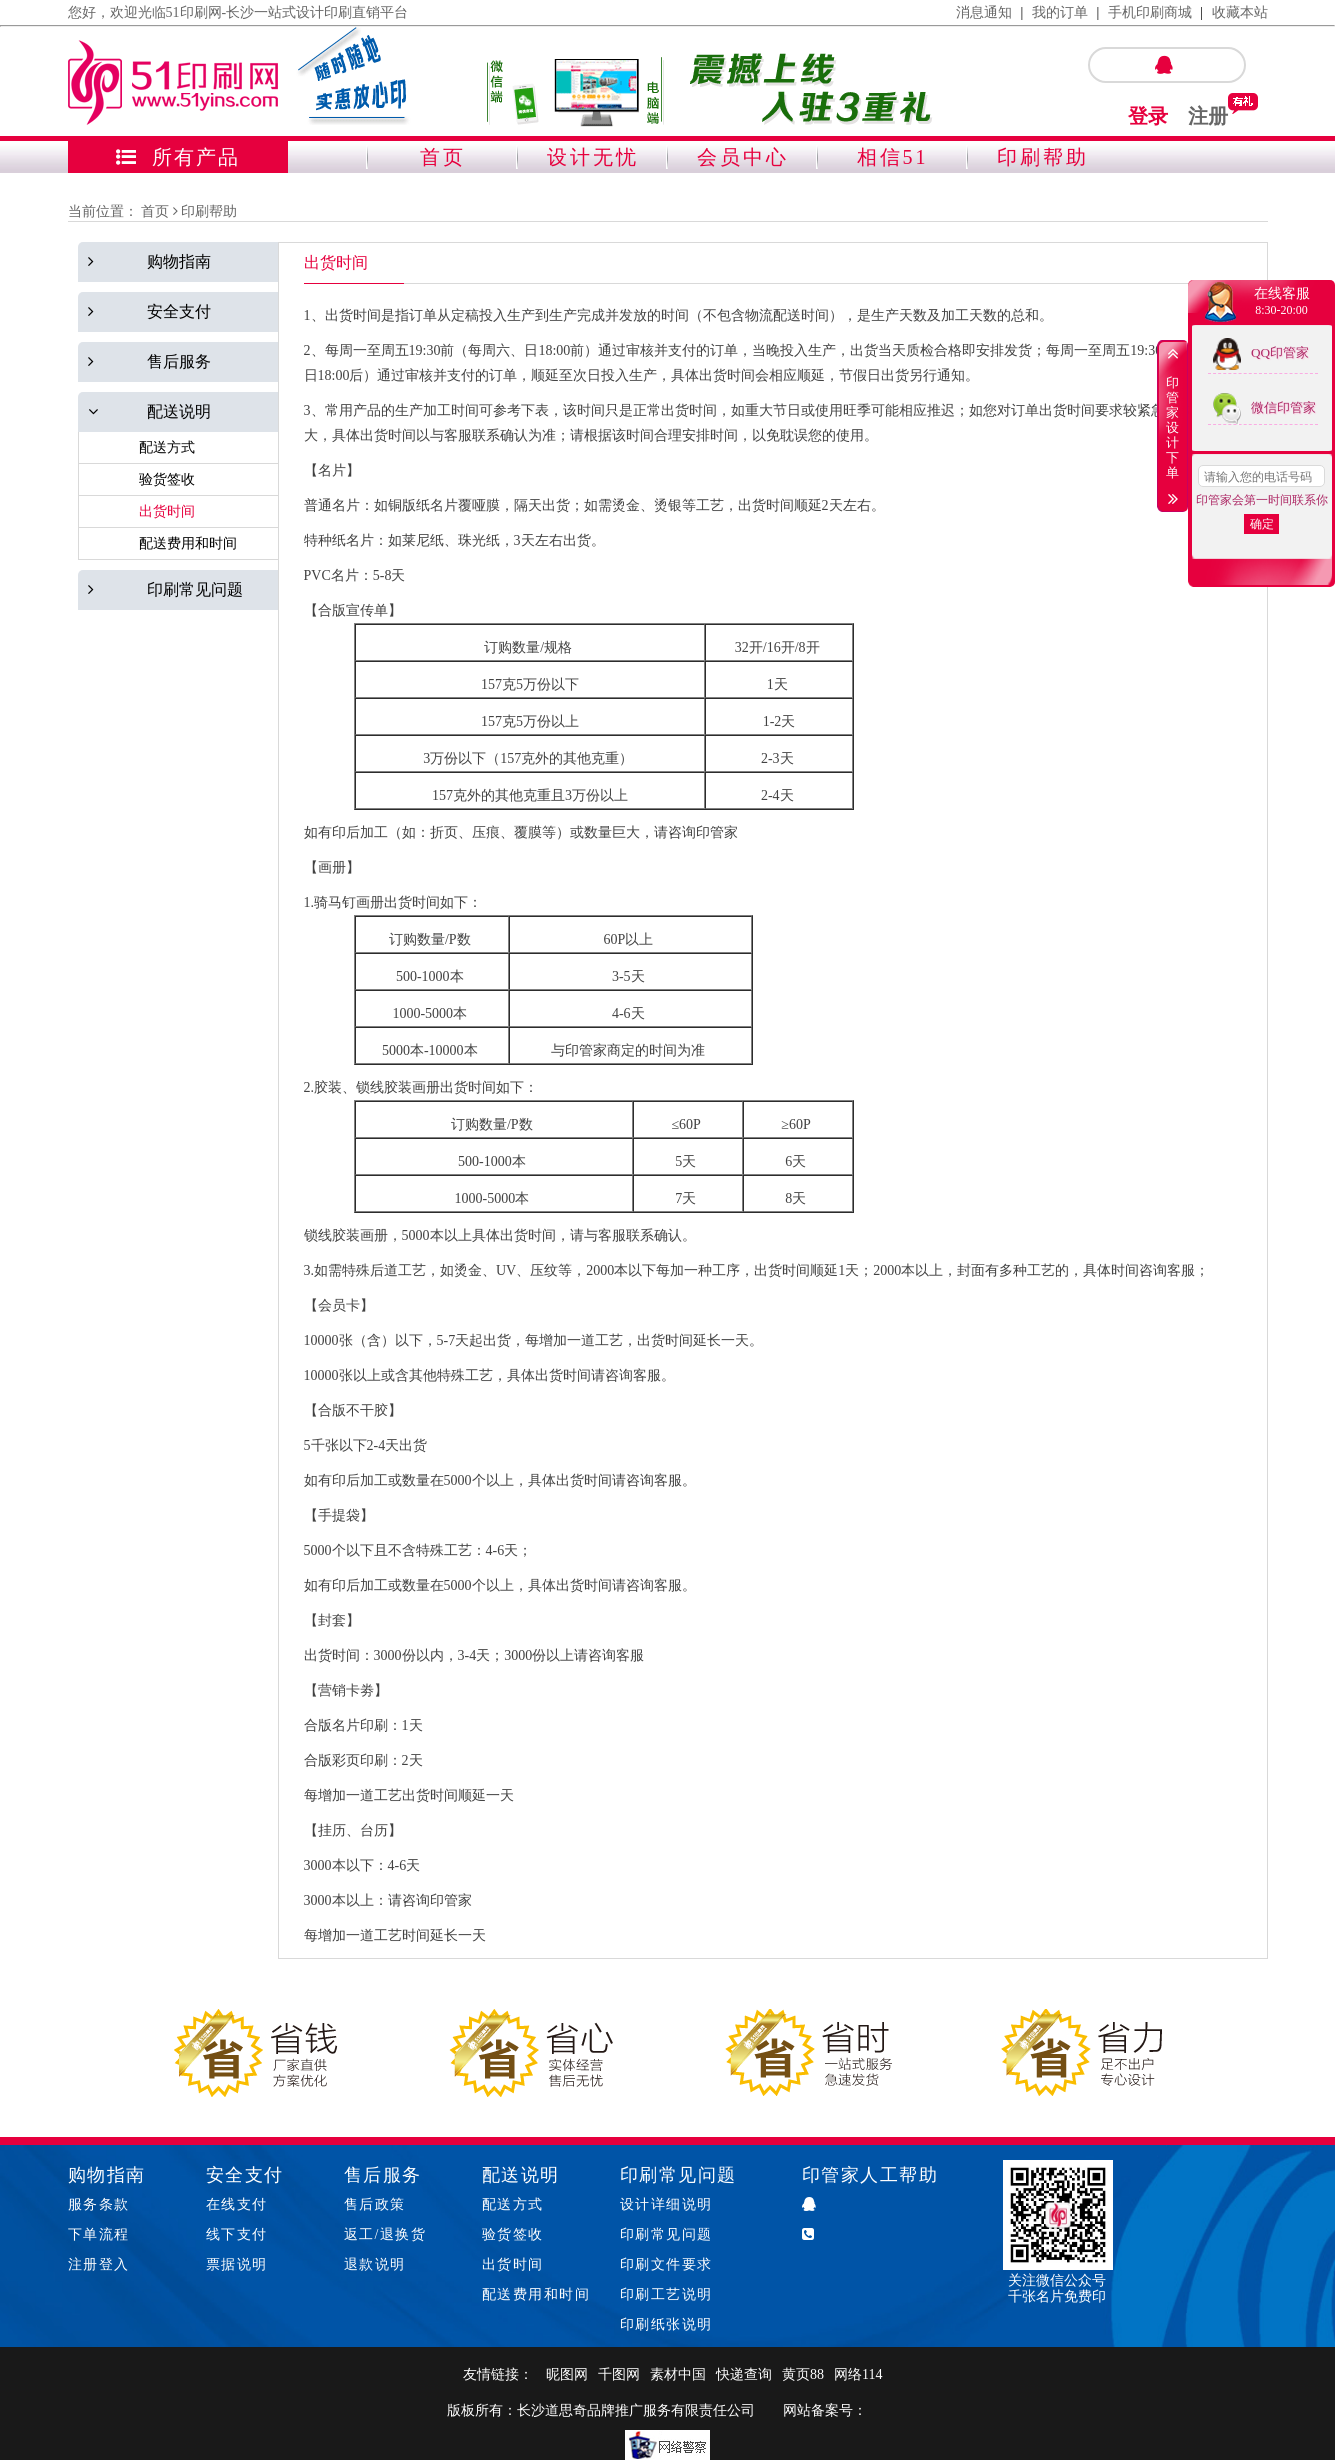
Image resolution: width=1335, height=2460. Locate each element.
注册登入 (99, 2264)
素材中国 (678, 2374)
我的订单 (1060, 12)
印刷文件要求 (666, 2264)
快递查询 (744, 2374)
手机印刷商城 (1150, 12)
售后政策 (375, 2204)
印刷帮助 (1043, 157)
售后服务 (383, 2175)
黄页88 (803, 2374)
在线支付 (237, 2204)
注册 (1208, 116)
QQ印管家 (1280, 352)
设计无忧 (593, 157)
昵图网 (567, 2374)
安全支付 (245, 2175)
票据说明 (237, 2264)
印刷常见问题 (678, 2175)
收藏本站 (1240, 12)
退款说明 (375, 2264)
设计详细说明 (666, 2204)
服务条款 (99, 2204)
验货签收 (513, 2234)
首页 (443, 157)
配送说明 (521, 2175)
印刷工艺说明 (666, 2294)
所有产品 (178, 157)
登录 (1148, 116)
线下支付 (237, 2234)
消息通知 (984, 12)
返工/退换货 (385, 2234)
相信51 (893, 157)
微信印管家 (1283, 407)
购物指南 (107, 2175)
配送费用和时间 (536, 2294)
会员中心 (743, 157)
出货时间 (513, 2264)
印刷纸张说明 (666, 2324)
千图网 (619, 2374)
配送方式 (513, 2204)
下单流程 (99, 2234)
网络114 (858, 2374)
